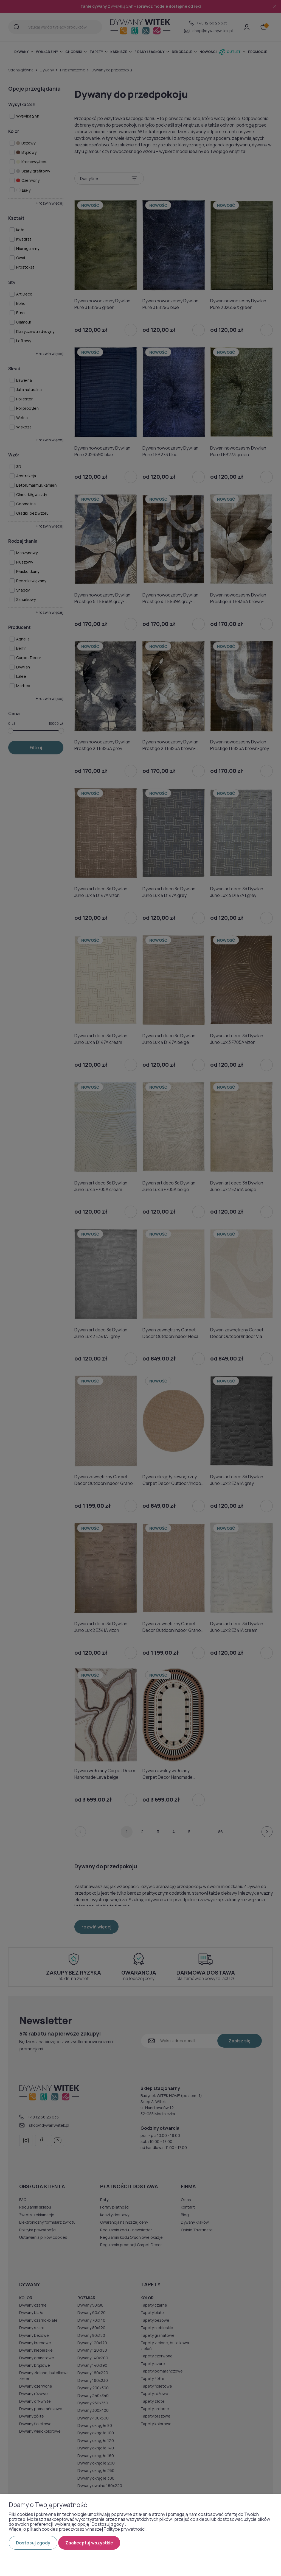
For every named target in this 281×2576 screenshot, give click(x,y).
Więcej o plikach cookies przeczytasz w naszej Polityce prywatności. (78, 2529)
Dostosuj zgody (33, 2543)
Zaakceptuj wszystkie (89, 2543)
